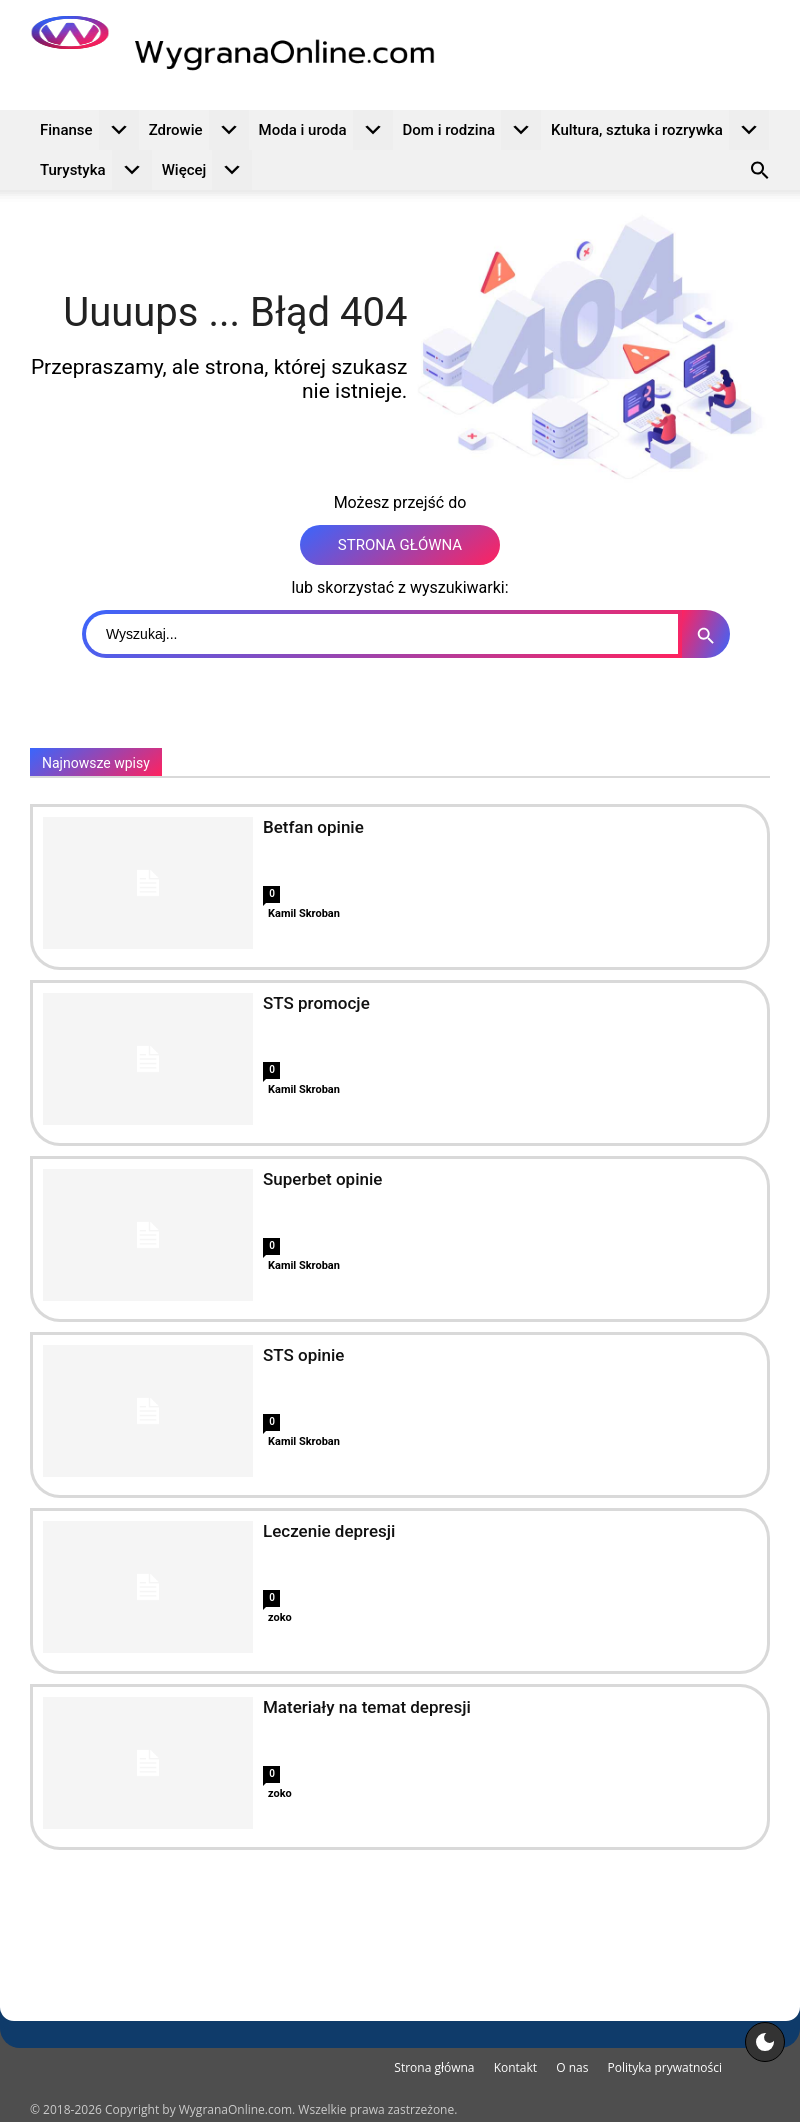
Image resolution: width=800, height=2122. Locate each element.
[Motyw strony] (765, 2042)
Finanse (89, 130)
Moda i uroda (326, 130)
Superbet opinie (322, 1179)
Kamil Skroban (304, 913)
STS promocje (316, 1003)
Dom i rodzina (472, 130)
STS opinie (303, 1355)
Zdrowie (199, 130)
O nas (572, 2067)
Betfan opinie (313, 827)
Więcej (207, 170)
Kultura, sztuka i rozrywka (660, 130)
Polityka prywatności (665, 2067)
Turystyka (96, 170)
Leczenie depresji (329, 1531)
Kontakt (515, 2067)
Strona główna (434, 2067)
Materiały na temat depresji (367, 1707)
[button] (760, 173)
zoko (280, 1617)
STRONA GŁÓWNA (400, 545)
